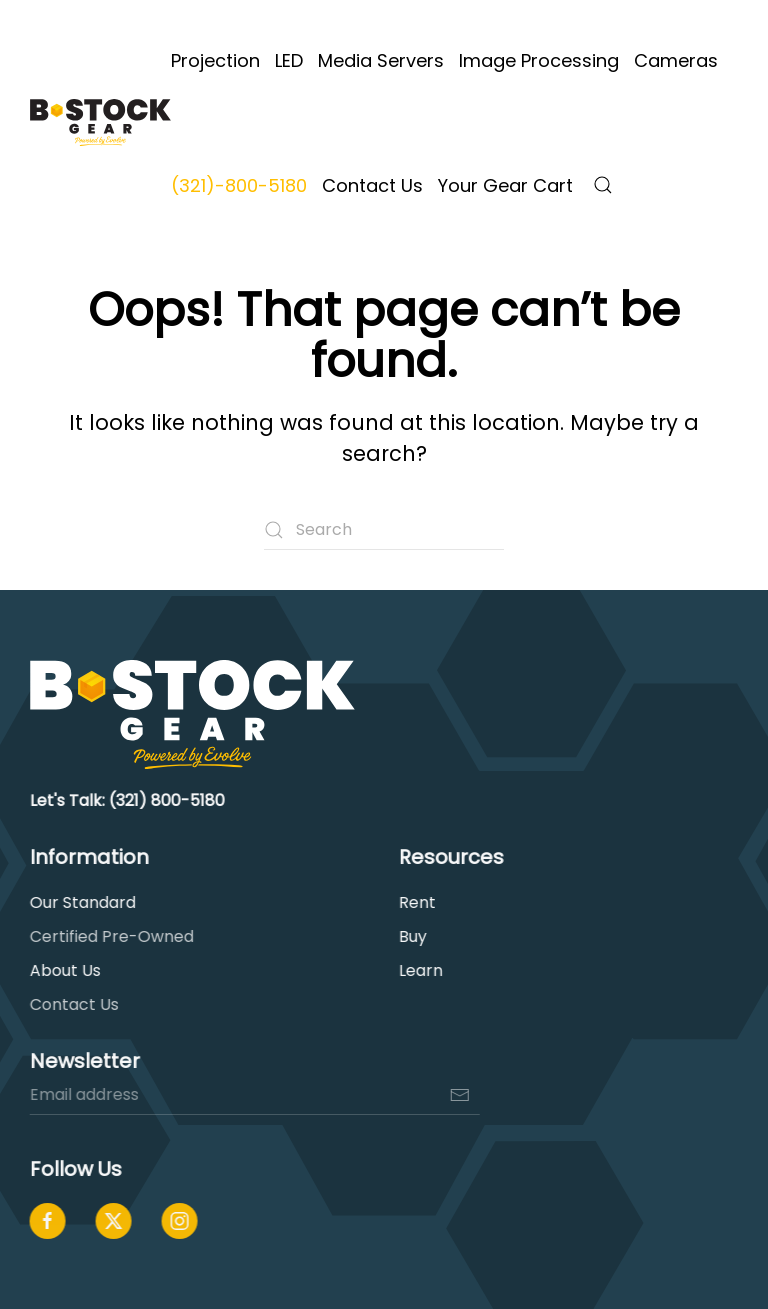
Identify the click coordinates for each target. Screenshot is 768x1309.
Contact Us (372, 185)
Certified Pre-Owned (110, 936)
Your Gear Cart (505, 185)
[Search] (384, 530)
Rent (415, 902)
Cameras (676, 60)
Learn (419, 970)
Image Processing (539, 60)
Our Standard (81, 902)
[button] (603, 185)
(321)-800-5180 (239, 185)
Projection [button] (215, 60)
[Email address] (253, 1095)
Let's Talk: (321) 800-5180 (125, 800)
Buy (411, 936)
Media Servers (381, 60)
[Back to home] (100, 122)
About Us (63, 970)
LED (289, 60)
